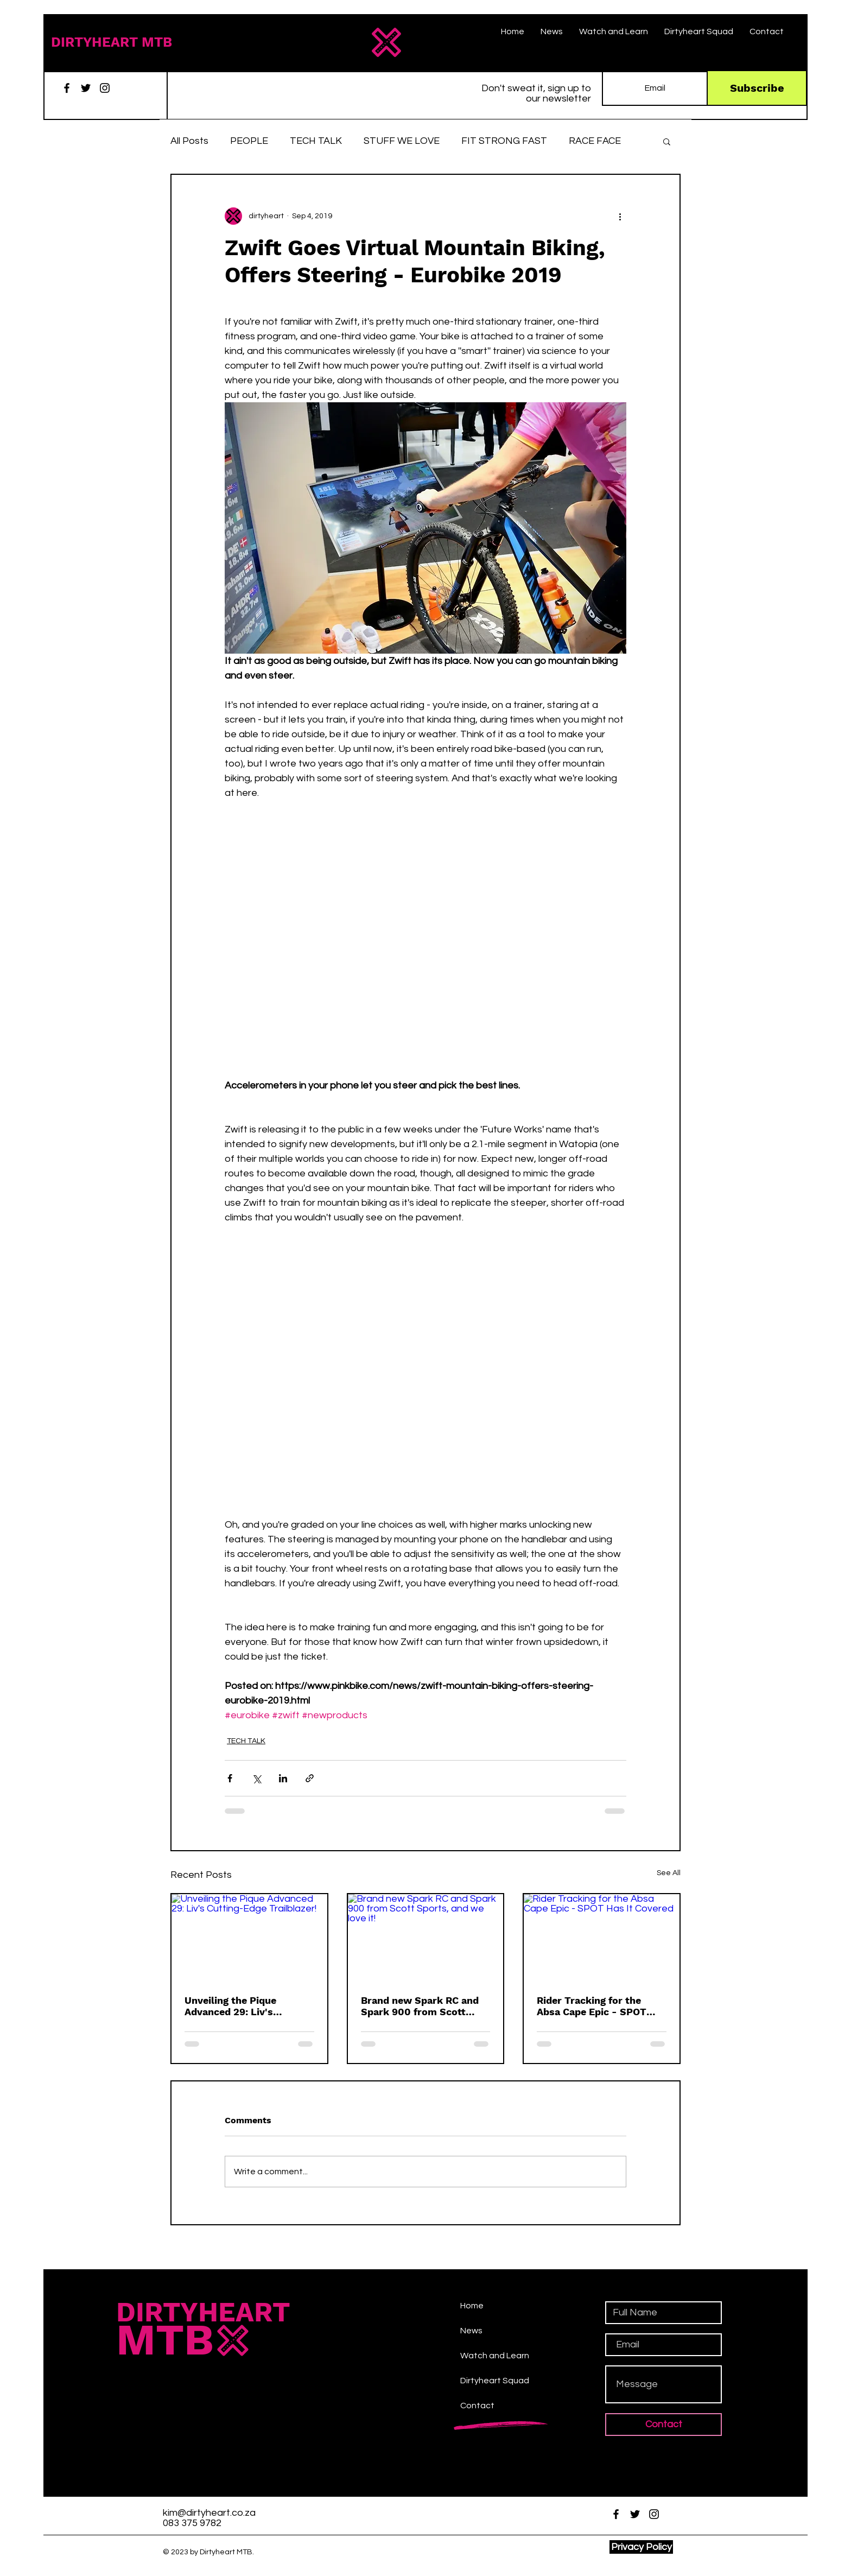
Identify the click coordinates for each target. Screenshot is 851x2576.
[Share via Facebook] (230, 1778)
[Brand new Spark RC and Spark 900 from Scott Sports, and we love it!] (426, 1938)
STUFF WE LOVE (402, 141)
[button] (667, 141)
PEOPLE (249, 141)
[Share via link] (309, 1778)
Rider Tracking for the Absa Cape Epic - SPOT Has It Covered (591, 2006)
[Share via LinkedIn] (283, 1778)
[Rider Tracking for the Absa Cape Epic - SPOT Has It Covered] (601, 1938)
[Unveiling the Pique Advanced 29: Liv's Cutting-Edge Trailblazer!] (249, 1938)
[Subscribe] (757, 88)
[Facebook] (66, 87)
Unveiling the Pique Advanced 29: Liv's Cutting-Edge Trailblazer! (244, 2006)
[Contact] (663, 2424)
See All (669, 1873)
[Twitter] (85, 87)
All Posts (189, 141)
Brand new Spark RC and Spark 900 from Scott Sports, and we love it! (420, 2006)
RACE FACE (595, 141)
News (471, 2330)
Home (472, 2305)
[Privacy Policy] (641, 2547)
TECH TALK (316, 141)
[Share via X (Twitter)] (256, 1778)
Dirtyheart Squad (494, 2380)
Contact (477, 2405)
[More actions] (619, 216)
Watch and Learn (494, 2355)
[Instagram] (104, 87)
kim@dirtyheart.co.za (209, 2513)
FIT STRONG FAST (504, 141)
